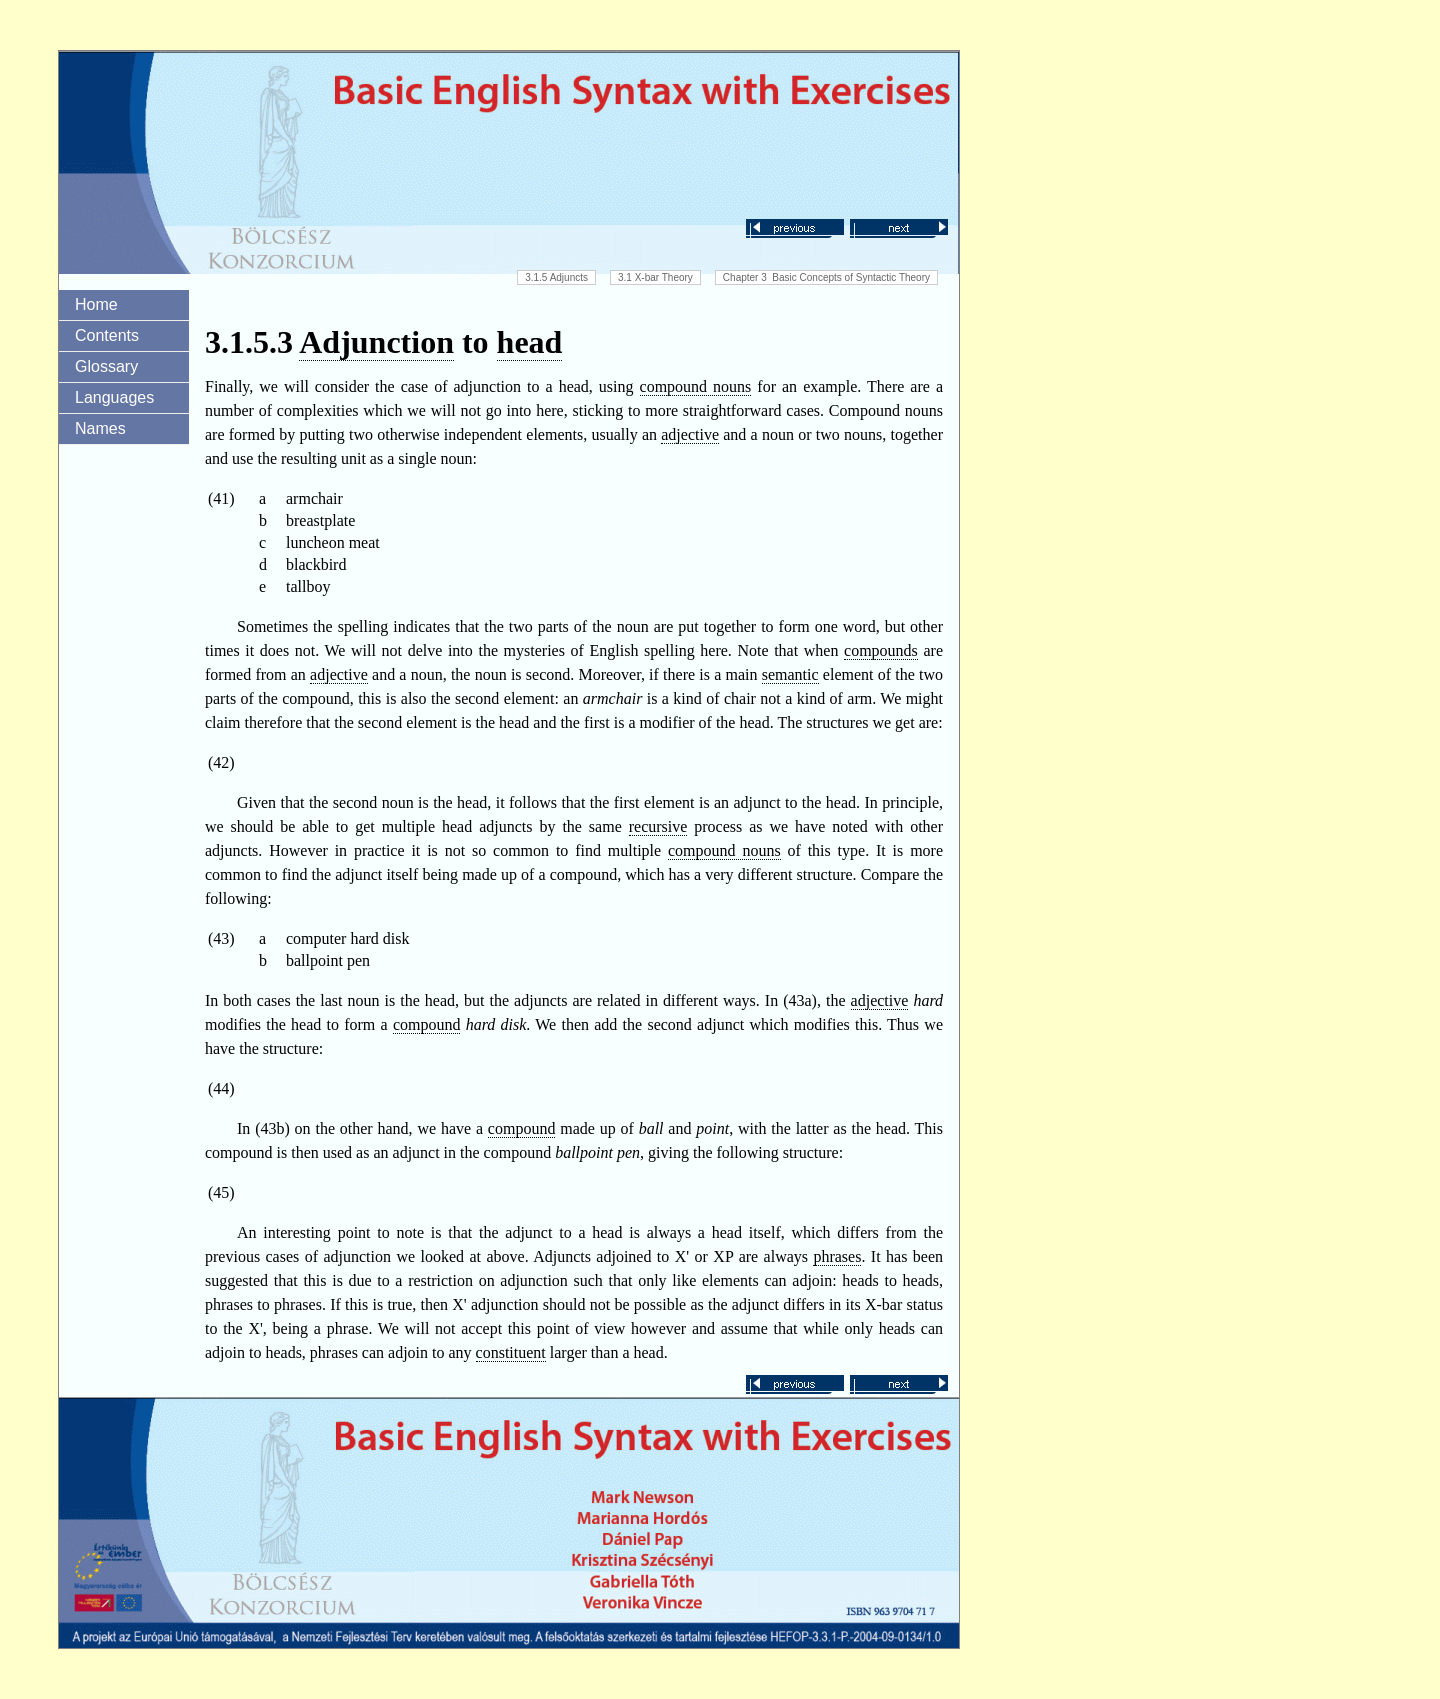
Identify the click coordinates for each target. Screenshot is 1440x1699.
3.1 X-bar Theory (655, 277)
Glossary (106, 366)
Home (96, 304)
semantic (790, 674)
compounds (881, 650)
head (530, 342)
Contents (107, 335)
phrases (837, 1256)
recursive (658, 826)
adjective (690, 434)
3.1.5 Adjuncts (556, 277)
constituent (511, 1352)
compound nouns (696, 386)
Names (100, 428)
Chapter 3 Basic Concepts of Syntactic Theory (826, 277)
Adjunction (376, 342)
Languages (114, 397)
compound (427, 1024)
